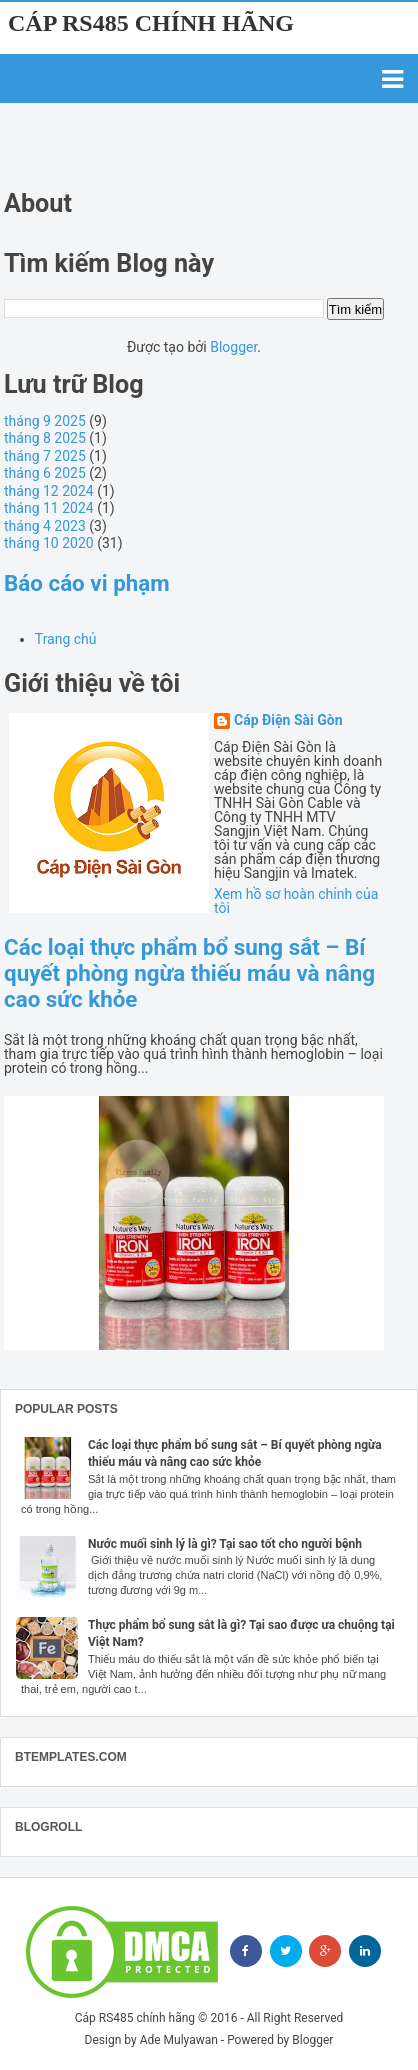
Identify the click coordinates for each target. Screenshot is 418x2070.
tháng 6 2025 (45, 473)
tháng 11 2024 (49, 508)
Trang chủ (66, 639)
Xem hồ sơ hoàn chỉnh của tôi (296, 901)
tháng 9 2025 (45, 421)
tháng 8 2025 (45, 438)
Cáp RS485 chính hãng (151, 23)
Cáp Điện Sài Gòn (288, 720)
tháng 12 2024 (49, 491)
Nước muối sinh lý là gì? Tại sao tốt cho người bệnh (225, 1544)
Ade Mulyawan (179, 2040)
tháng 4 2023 (45, 526)
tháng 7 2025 (45, 456)
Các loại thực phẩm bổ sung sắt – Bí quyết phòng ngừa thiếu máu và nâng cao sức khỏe (189, 973)
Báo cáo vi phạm (87, 583)
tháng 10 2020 (49, 543)
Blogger (233, 347)
